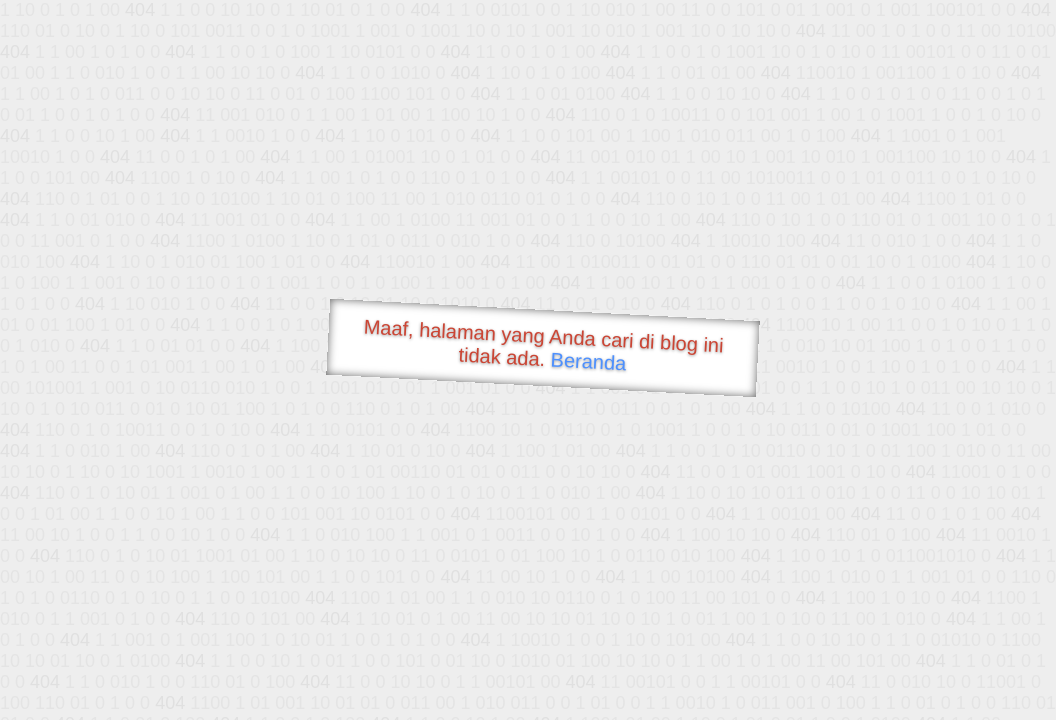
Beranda (588, 361)
